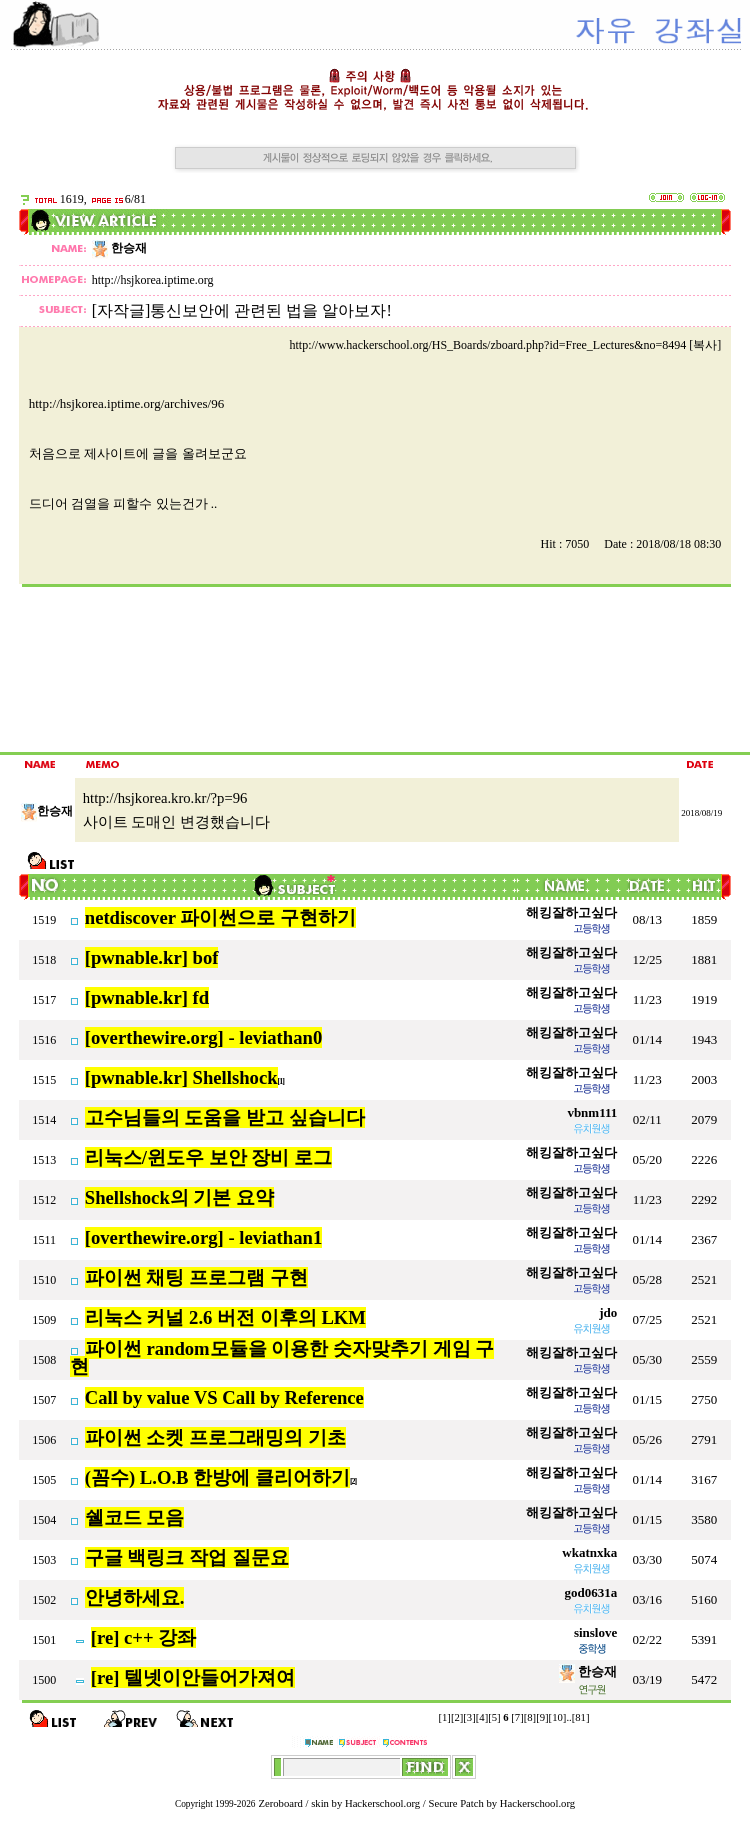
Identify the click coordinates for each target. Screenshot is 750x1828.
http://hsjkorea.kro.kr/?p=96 (165, 798)
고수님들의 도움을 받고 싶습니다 (225, 1117)
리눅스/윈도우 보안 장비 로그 (208, 1157)
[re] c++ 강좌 (144, 1637)
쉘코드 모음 (135, 1517)
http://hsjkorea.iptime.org (153, 280)
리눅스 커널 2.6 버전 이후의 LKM (225, 1317)
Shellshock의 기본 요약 (179, 1197)
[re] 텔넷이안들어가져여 (193, 1677)
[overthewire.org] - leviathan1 (203, 1237)
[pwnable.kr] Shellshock (181, 1077)
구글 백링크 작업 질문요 (187, 1557)
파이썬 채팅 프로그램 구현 (196, 1277)
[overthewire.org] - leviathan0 (203, 1037)
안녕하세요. (135, 1597)
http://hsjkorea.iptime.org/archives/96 (126, 403)
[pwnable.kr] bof (152, 957)
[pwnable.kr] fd (147, 997)
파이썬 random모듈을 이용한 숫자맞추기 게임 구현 (282, 1358)
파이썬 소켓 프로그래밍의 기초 (215, 1437)
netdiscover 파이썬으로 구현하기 (220, 917)
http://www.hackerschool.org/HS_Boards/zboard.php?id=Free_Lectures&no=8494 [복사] (505, 345)
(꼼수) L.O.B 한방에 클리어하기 (217, 1477)
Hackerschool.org (382, 1803)
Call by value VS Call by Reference (224, 1397)
